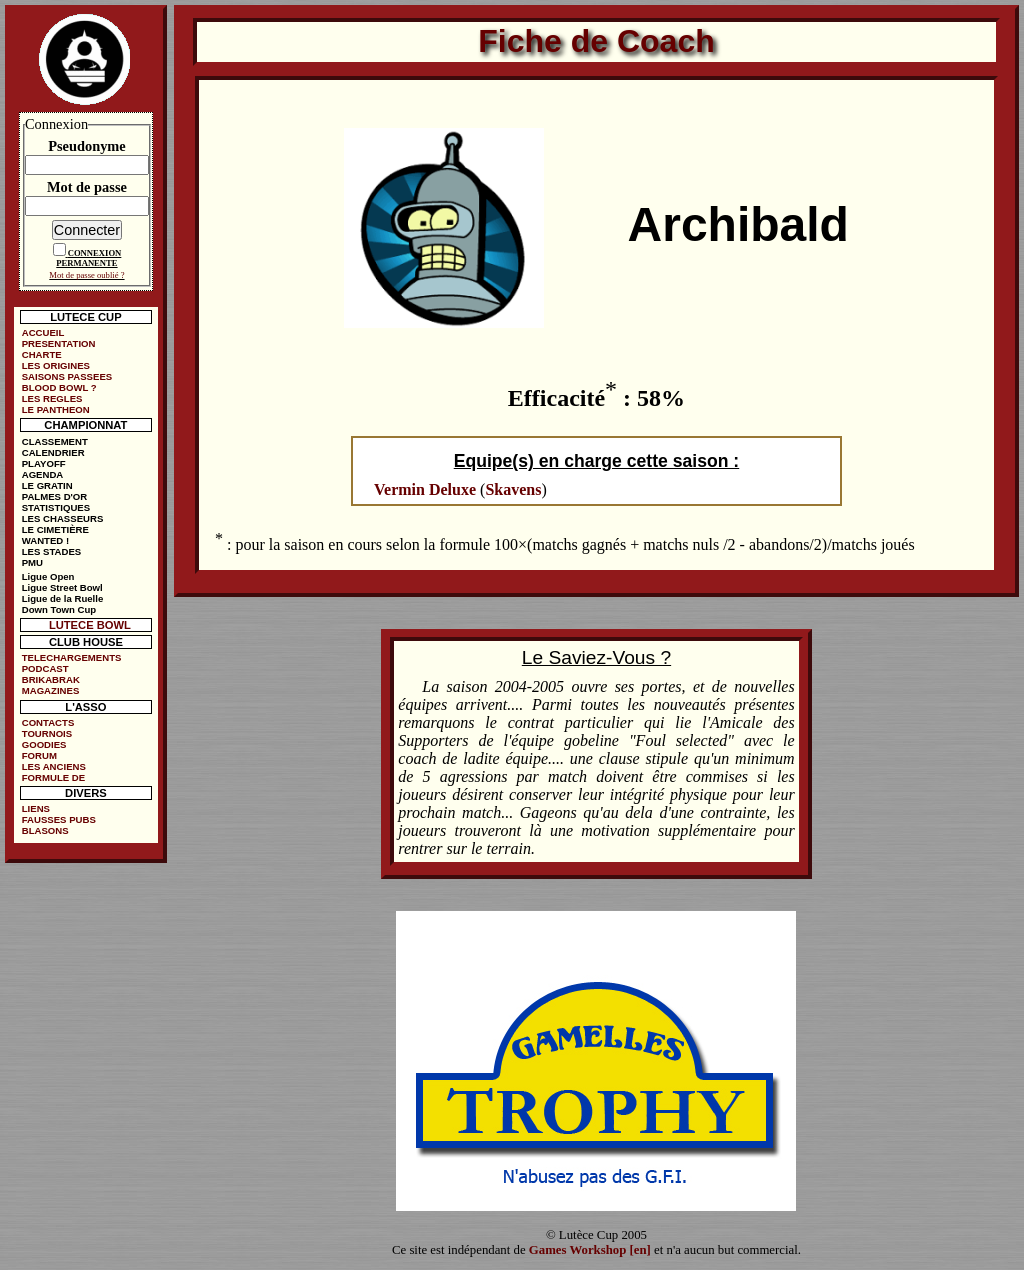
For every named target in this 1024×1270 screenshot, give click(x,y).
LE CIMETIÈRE (55, 529)
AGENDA (43, 474)
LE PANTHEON (56, 409)
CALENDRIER (53, 452)
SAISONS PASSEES (67, 376)
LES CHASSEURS (63, 518)
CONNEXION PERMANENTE (88, 258)
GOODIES (44, 744)
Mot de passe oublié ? (86, 275)
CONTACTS (48, 722)
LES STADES (52, 551)
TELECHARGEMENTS (72, 657)
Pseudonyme (87, 146)
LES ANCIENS (54, 766)
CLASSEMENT (55, 441)
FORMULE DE (53, 777)
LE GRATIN (47, 485)
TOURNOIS (47, 733)
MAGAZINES (51, 690)
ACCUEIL (43, 332)
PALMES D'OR (55, 496)
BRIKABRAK (51, 679)
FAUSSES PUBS (59, 819)
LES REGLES (52, 398)
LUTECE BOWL (90, 625)
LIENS (36, 808)
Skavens (513, 489)
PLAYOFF (44, 463)
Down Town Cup (59, 609)
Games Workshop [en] (590, 1250)
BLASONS (45, 830)
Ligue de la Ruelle (63, 598)
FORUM (39, 755)
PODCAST (45, 668)
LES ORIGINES (56, 365)
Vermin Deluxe (425, 489)
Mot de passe (87, 187)
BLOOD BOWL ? (59, 387)
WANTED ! (45, 540)
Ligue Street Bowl (62, 587)
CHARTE (42, 354)
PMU (32, 562)
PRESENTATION (59, 343)
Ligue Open (48, 576)
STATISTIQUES (56, 507)
